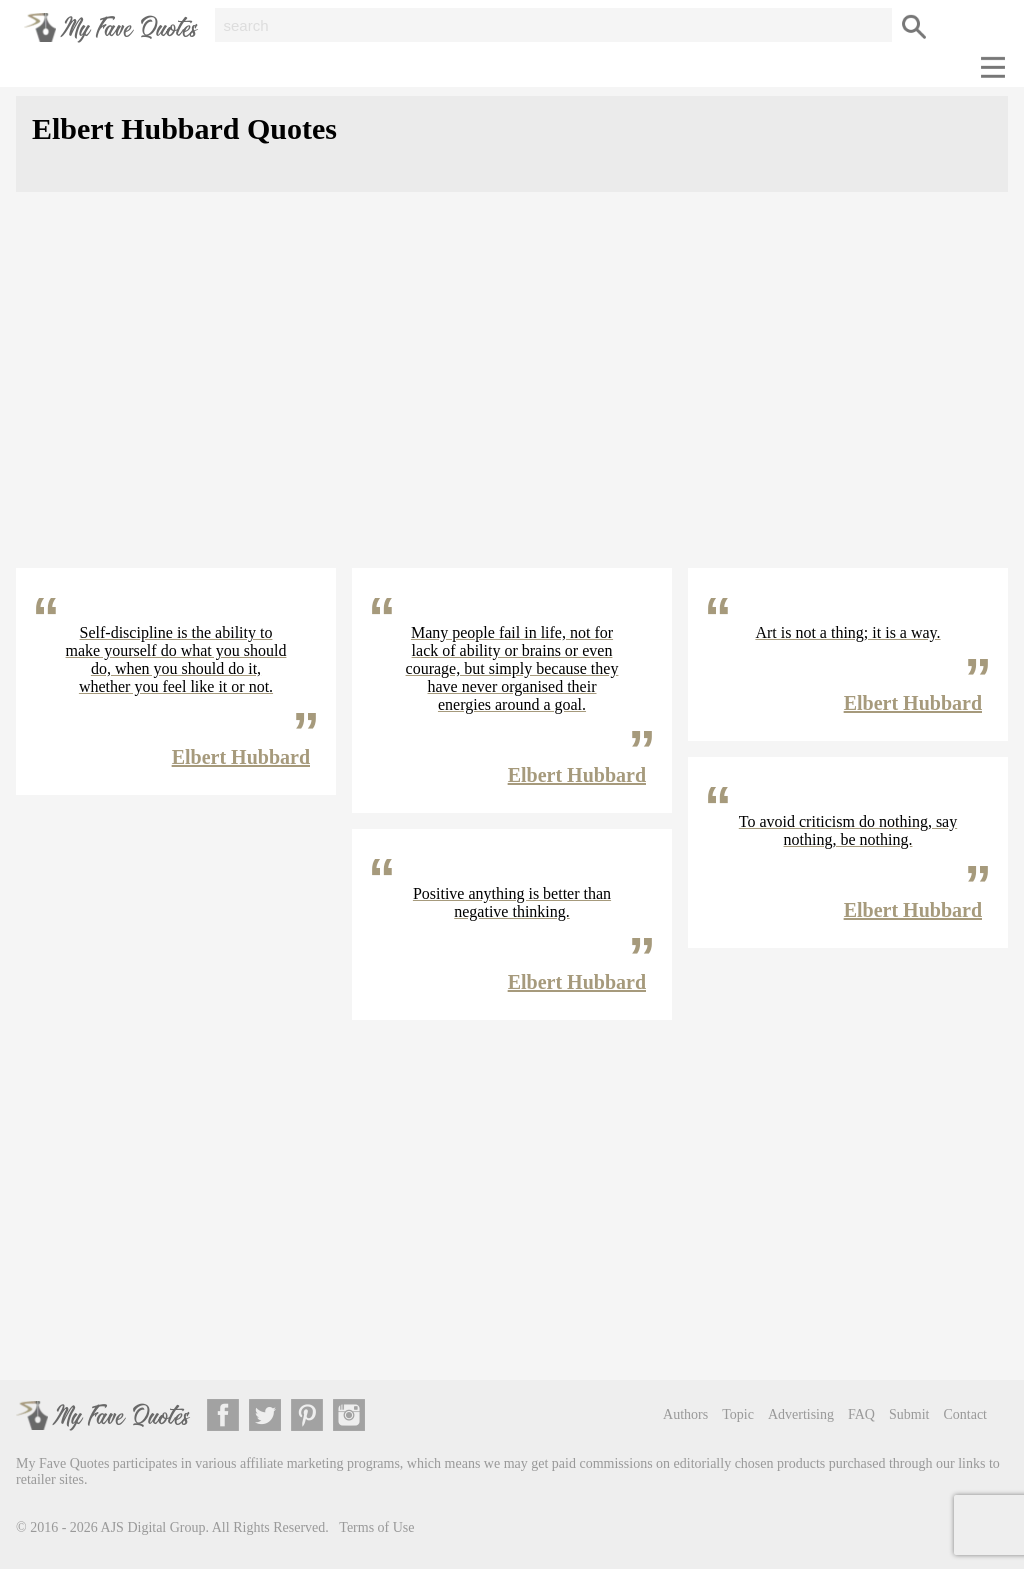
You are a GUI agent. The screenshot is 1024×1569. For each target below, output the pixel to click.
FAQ (861, 1414)
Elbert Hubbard (241, 757)
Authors (685, 1414)
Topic (738, 1414)
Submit (909, 1414)
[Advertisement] (512, 396)
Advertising (801, 1414)
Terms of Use (376, 1527)
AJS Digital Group (153, 1527)
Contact (965, 1414)
